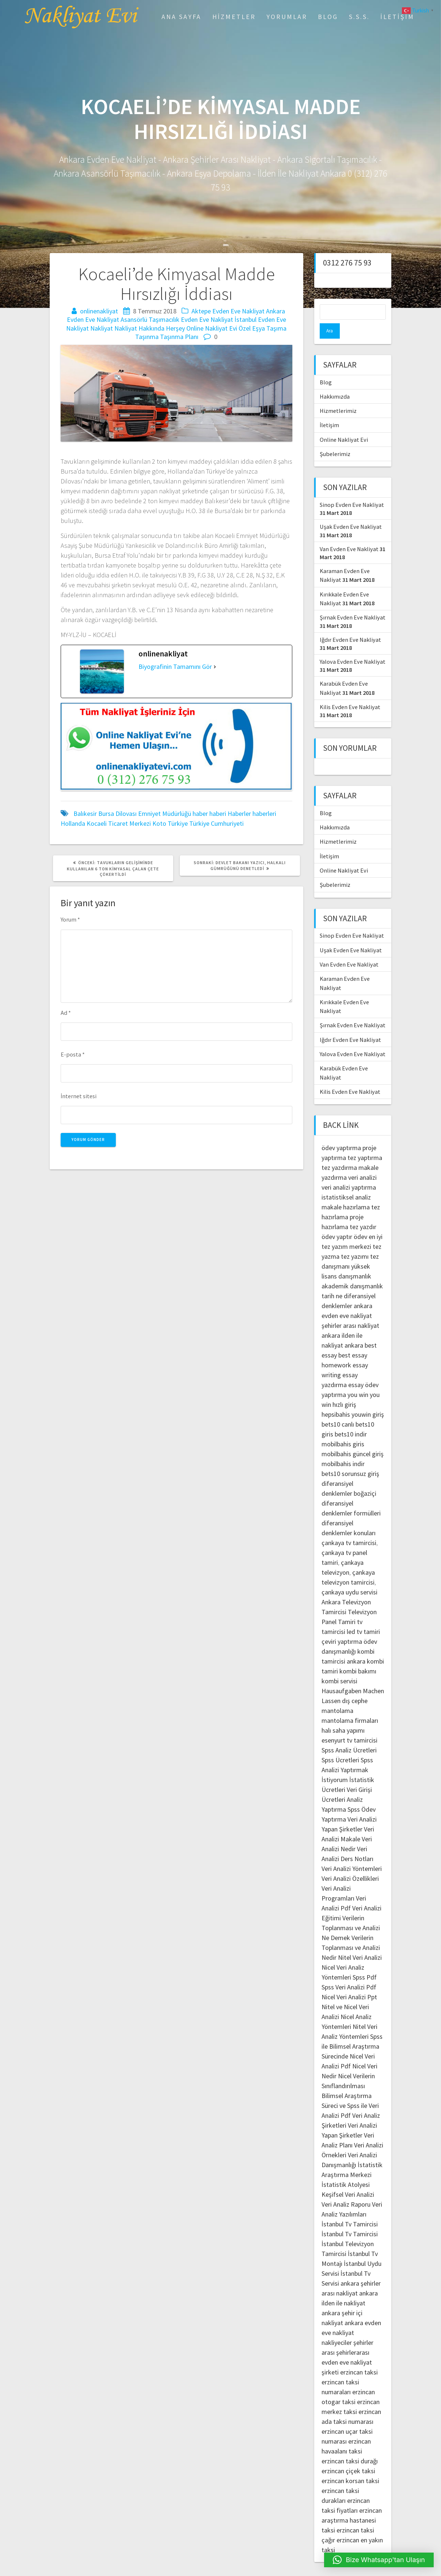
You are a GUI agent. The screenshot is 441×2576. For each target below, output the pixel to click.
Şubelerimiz (335, 438)
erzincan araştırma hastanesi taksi (352, 2505)
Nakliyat (101, 328)
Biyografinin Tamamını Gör (175, 666)
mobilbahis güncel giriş (353, 1438)
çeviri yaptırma (343, 1626)
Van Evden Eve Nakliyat (349, 533)
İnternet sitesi (78, 1096)
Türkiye (178, 823)
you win (357, 1379)
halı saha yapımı (343, 1715)
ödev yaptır (337, 1221)
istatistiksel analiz (346, 1182)
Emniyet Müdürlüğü (164, 813)
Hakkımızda (335, 381)
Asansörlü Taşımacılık (150, 319)
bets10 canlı (338, 1409)
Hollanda (73, 823)
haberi (217, 813)
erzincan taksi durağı (350, 2445)
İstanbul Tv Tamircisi (350, 2208)
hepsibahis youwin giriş (353, 1399)
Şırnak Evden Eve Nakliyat (352, 602)
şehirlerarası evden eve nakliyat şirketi (347, 2347)
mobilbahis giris (343, 1428)
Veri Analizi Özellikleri (350, 1863)
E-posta (73, 1054)
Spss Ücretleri (340, 1744)
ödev (360, 1221)
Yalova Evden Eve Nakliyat (352, 646)
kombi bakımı (357, 1656)
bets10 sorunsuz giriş (350, 1458)
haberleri (264, 813)
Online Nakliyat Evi (211, 328)
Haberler (239, 813)
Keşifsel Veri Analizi (348, 2179)
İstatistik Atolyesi (346, 2169)
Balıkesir (85, 813)
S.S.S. (359, 16)
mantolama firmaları (350, 1705)
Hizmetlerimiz (338, 395)
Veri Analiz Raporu (346, 2189)
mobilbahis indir (343, 1448)
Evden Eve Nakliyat (207, 319)
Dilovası (126, 813)
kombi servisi (339, 1665)
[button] (379, 2560)
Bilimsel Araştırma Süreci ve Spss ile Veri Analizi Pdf (350, 2090)
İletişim (397, 16)
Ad (66, 1012)
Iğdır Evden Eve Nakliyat (350, 624)
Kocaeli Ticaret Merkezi (119, 823)
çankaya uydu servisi (349, 1577)
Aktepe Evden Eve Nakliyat (228, 311)
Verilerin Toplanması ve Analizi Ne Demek (351, 1912)
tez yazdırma (339, 1152)
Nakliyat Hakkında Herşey (149, 328)
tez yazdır (363, 1211)
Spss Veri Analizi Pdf (349, 1971)
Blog (328, 16)
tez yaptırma (364, 1142)
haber (200, 813)
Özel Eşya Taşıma (262, 328)
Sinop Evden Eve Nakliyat (352, 489)
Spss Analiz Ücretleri (349, 1734)
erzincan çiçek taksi (348, 2455)
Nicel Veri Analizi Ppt (349, 1981)
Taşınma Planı (179, 336)
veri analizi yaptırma (349, 1172)
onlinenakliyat (99, 311)
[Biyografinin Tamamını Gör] (215, 666)
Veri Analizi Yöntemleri (352, 1853)
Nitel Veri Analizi (360, 1942)
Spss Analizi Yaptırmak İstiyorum (347, 1754)
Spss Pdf (365, 1962)
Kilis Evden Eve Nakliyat (350, 691)
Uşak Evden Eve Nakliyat (351, 511)
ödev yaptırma (342, 1132)
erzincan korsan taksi (350, 2465)
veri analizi (362, 1162)
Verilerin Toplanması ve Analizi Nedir (351, 1932)
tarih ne (333, 1280)
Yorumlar (286, 16)
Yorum (70, 919)
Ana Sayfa (181, 16)
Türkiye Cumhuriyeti (216, 823)
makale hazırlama (346, 1191)
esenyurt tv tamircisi (349, 1725)
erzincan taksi (359, 2357)
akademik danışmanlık (352, 1270)
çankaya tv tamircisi (349, 1527)
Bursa (106, 813)
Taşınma (147, 336)
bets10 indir (351, 1419)
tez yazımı (355, 1241)
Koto (159, 823)
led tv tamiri (363, 1616)
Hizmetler (234, 16)
